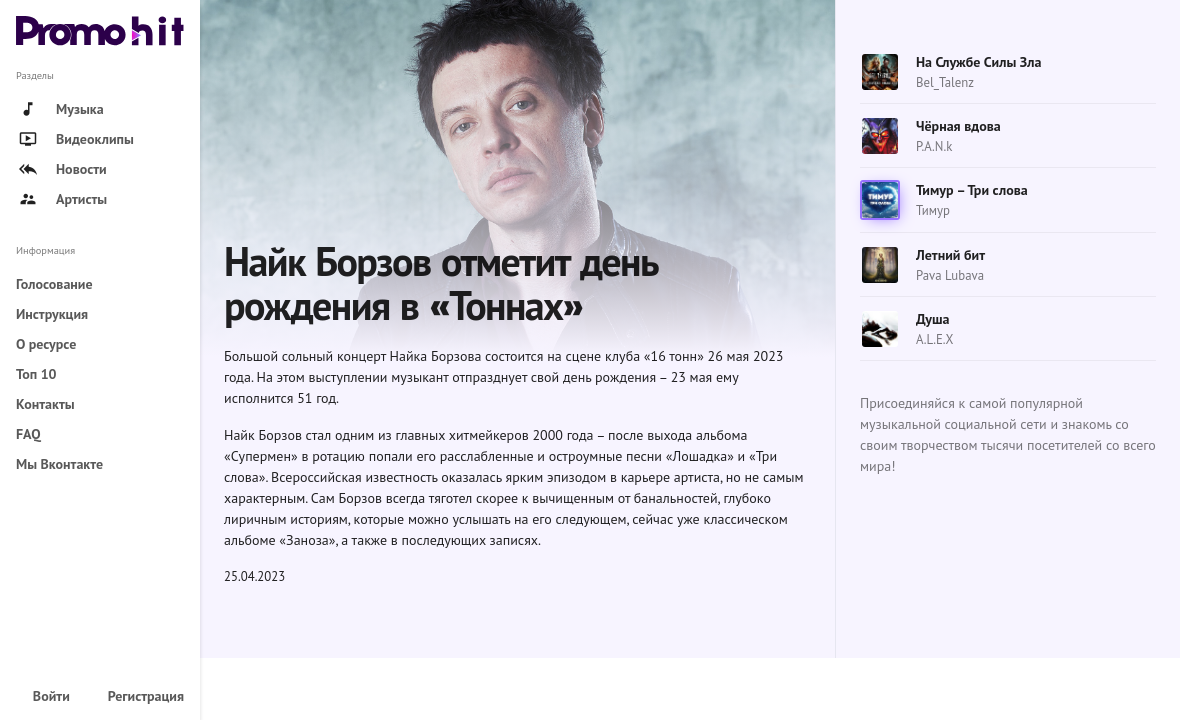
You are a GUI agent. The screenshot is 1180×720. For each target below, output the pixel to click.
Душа (932, 319)
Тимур (933, 210)
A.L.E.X (934, 339)
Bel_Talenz (945, 82)
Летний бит (950, 255)
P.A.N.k (934, 146)
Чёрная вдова (958, 126)
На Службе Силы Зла (978, 62)
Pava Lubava (950, 275)
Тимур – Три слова (972, 190)
